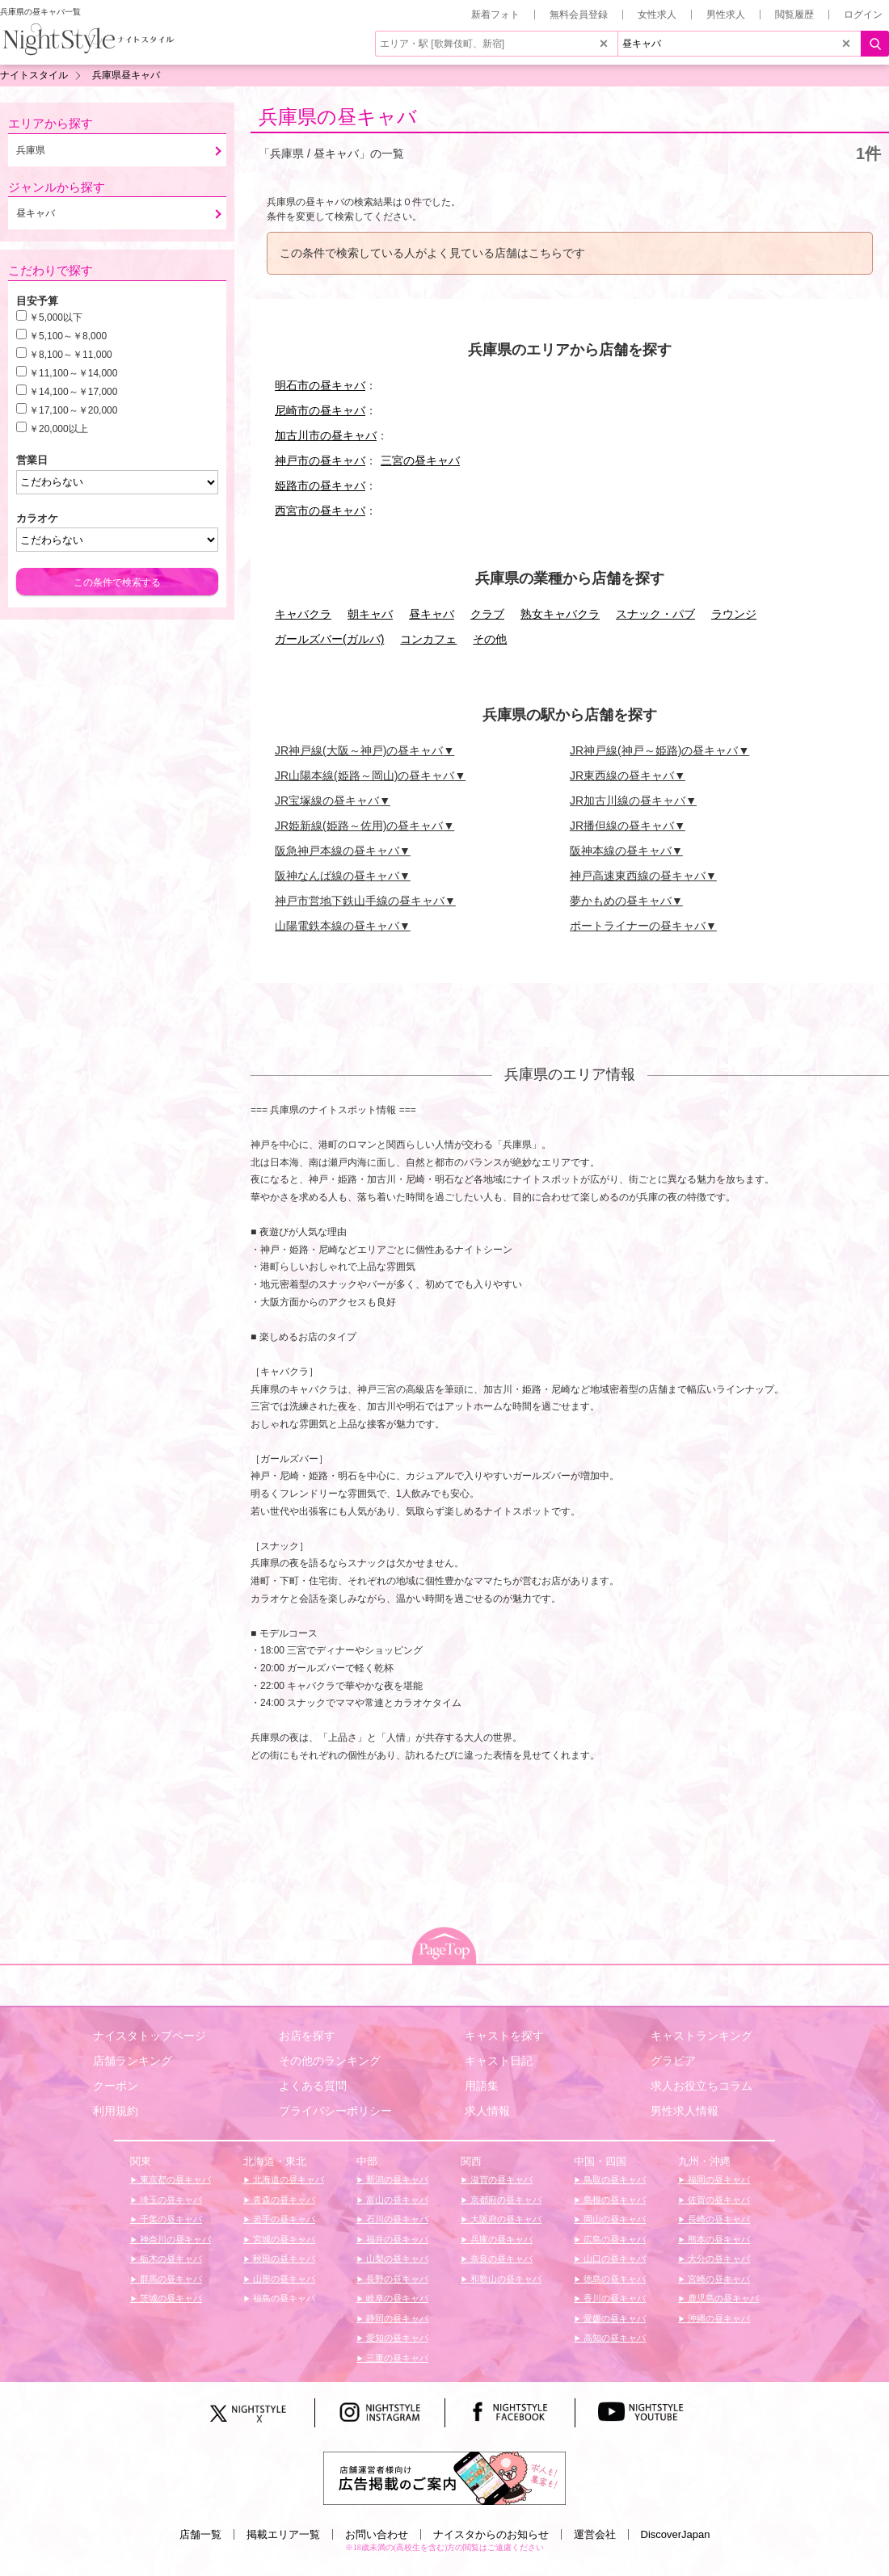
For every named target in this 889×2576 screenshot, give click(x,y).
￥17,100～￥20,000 (73, 410)
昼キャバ (431, 613)
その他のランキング (330, 2060)
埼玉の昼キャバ (169, 2199)
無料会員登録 (579, 14)
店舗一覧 (200, 2534)
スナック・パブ (655, 613)
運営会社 (595, 2534)
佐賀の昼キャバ (717, 2199)
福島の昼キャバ (283, 2298)
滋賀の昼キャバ (500, 2179)
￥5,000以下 (55, 317)
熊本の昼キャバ (717, 2239)
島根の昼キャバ (613, 2199)
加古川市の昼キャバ (326, 435)
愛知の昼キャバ (396, 2338)
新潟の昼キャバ (396, 2179)
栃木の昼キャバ (169, 2258)
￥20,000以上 (58, 429)
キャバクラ (303, 613)
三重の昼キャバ (396, 2358)
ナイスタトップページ (149, 2035)
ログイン (863, 14)
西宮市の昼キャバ (320, 510)
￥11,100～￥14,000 (73, 373)
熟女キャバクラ (560, 613)
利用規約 (115, 2110)
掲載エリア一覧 (283, 2534)
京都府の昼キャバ (504, 2199)
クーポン (115, 2085)
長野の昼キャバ (396, 2279)
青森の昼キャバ (283, 2199)
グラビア (673, 2060)
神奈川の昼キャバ (174, 2239)
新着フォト (495, 14)
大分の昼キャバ (717, 2258)
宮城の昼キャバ (283, 2239)
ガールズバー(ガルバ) (329, 638)
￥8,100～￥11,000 (70, 354)
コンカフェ (428, 638)
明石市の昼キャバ (320, 385)
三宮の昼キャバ (420, 460)
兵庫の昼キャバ (500, 2239)
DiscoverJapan (675, 2534)
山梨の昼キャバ (396, 2258)
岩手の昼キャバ (283, 2219)
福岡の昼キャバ (717, 2179)
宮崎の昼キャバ (717, 2279)
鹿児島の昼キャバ (722, 2298)
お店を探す (307, 2035)
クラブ (487, 613)
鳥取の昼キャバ (613, 2179)
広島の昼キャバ (613, 2239)
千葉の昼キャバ (169, 2219)
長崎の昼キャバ (717, 2219)
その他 (490, 638)
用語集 (482, 2085)
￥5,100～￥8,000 (68, 336)
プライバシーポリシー (335, 2110)
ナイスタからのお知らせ (491, 2534)
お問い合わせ (376, 2534)
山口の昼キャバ (613, 2258)
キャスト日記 (499, 2060)
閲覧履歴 (794, 14)
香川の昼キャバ (613, 2298)
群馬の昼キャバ (169, 2279)
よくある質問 (313, 2085)
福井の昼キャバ (396, 2239)
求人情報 (487, 2110)
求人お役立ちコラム (701, 2085)
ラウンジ (733, 613)
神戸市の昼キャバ (320, 460)
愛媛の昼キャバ (613, 2318)
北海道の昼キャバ (287, 2179)
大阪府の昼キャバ (504, 2219)
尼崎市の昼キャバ (320, 410)
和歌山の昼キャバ (504, 2279)
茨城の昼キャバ (169, 2298)
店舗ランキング (132, 2060)
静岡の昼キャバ (396, 2318)
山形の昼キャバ (283, 2279)
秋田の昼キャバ (283, 2258)
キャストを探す (504, 2035)
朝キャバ (370, 613)
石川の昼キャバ (396, 2219)
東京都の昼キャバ (174, 2179)
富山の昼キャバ (396, 2199)
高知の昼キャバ (613, 2338)
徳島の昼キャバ (613, 2279)
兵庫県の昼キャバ (338, 117)
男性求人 (725, 14)
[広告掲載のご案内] (444, 2476)
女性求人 (657, 14)
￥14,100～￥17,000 (73, 391)
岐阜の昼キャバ (396, 2298)
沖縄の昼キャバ (717, 2318)
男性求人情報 (684, 2110)
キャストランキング (701, 2035)
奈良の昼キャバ (500, 2258)
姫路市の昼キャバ (320, 485)
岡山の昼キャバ (613, 2219)
